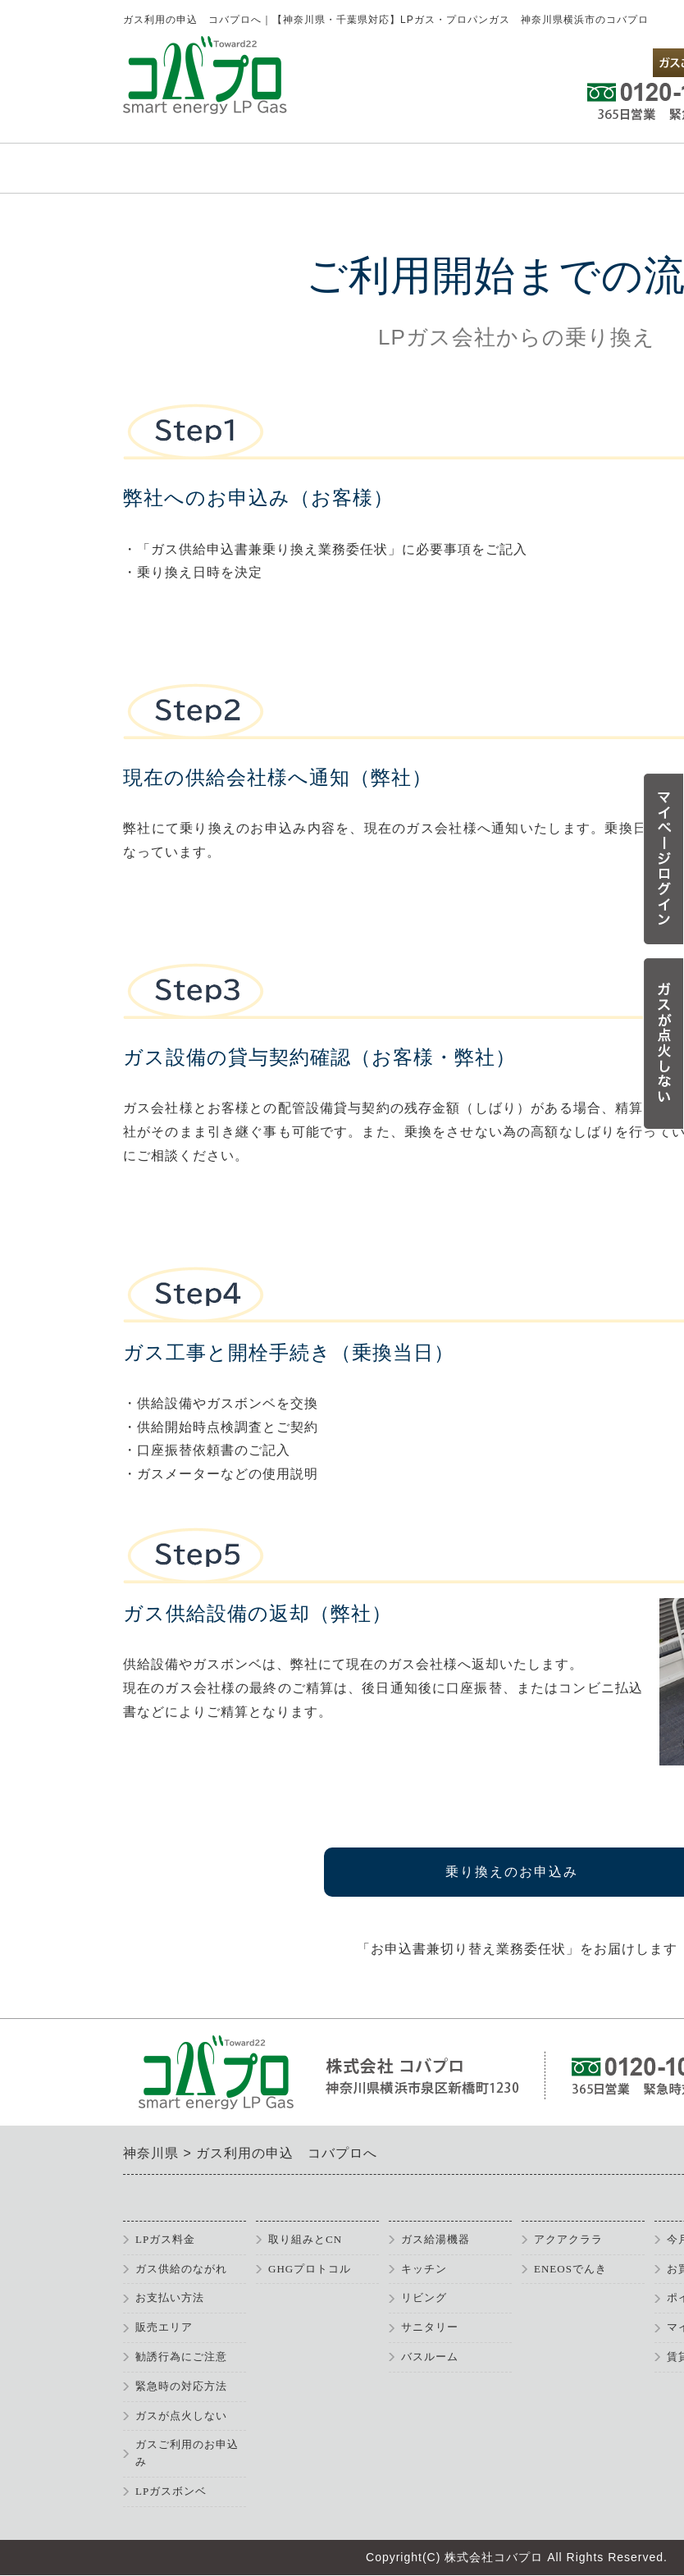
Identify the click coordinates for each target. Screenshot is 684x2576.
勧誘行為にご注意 (181, 2356)
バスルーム (429, 2356)
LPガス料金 (165, 2239)
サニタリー (429, 2327)
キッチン (424, 2269)
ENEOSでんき (570, 2269)
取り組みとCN (305, 2239)
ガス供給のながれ (181, 2269)
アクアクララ (568, 2239)
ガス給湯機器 (435, 2239)
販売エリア (164, 2327)
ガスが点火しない (181, 2415)
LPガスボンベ (171, 2491)
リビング (424, 2297)
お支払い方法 (169, 2297)
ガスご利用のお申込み (187, 2453)
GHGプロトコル (309, 2269)
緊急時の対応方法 (181, 2386)
